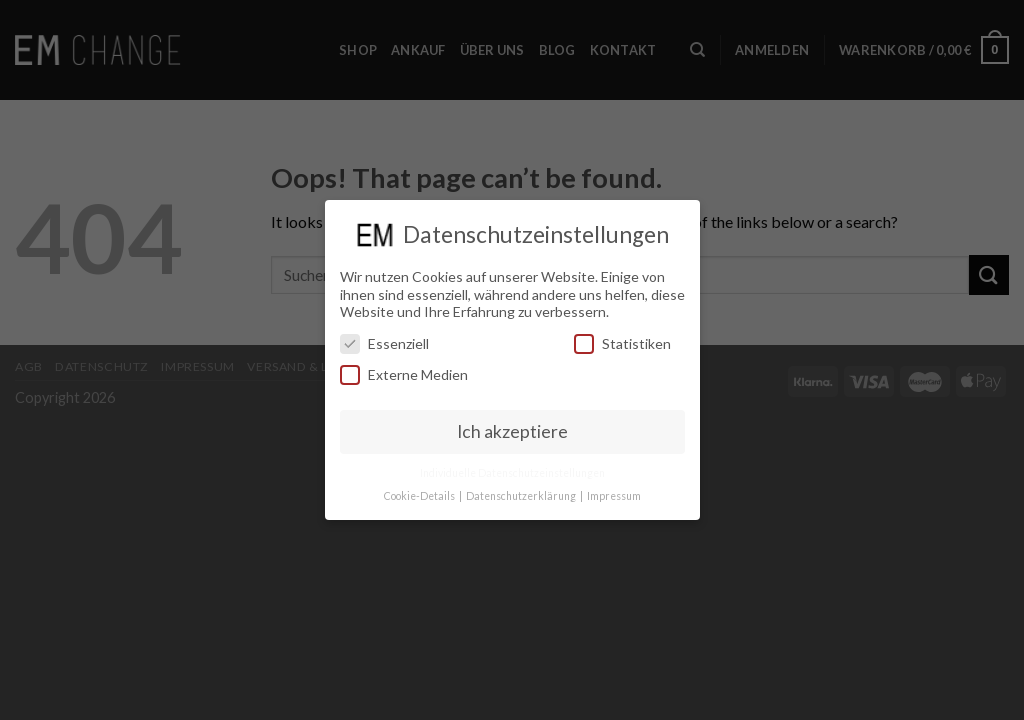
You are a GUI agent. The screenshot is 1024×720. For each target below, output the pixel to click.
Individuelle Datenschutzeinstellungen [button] (512, 469)
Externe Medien (404, 370)
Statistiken (622, 339)
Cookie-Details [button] (420, 492)
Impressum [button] (614, 492)
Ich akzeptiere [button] (512, 427)
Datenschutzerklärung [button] (522, 492)
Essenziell (384, 339)
